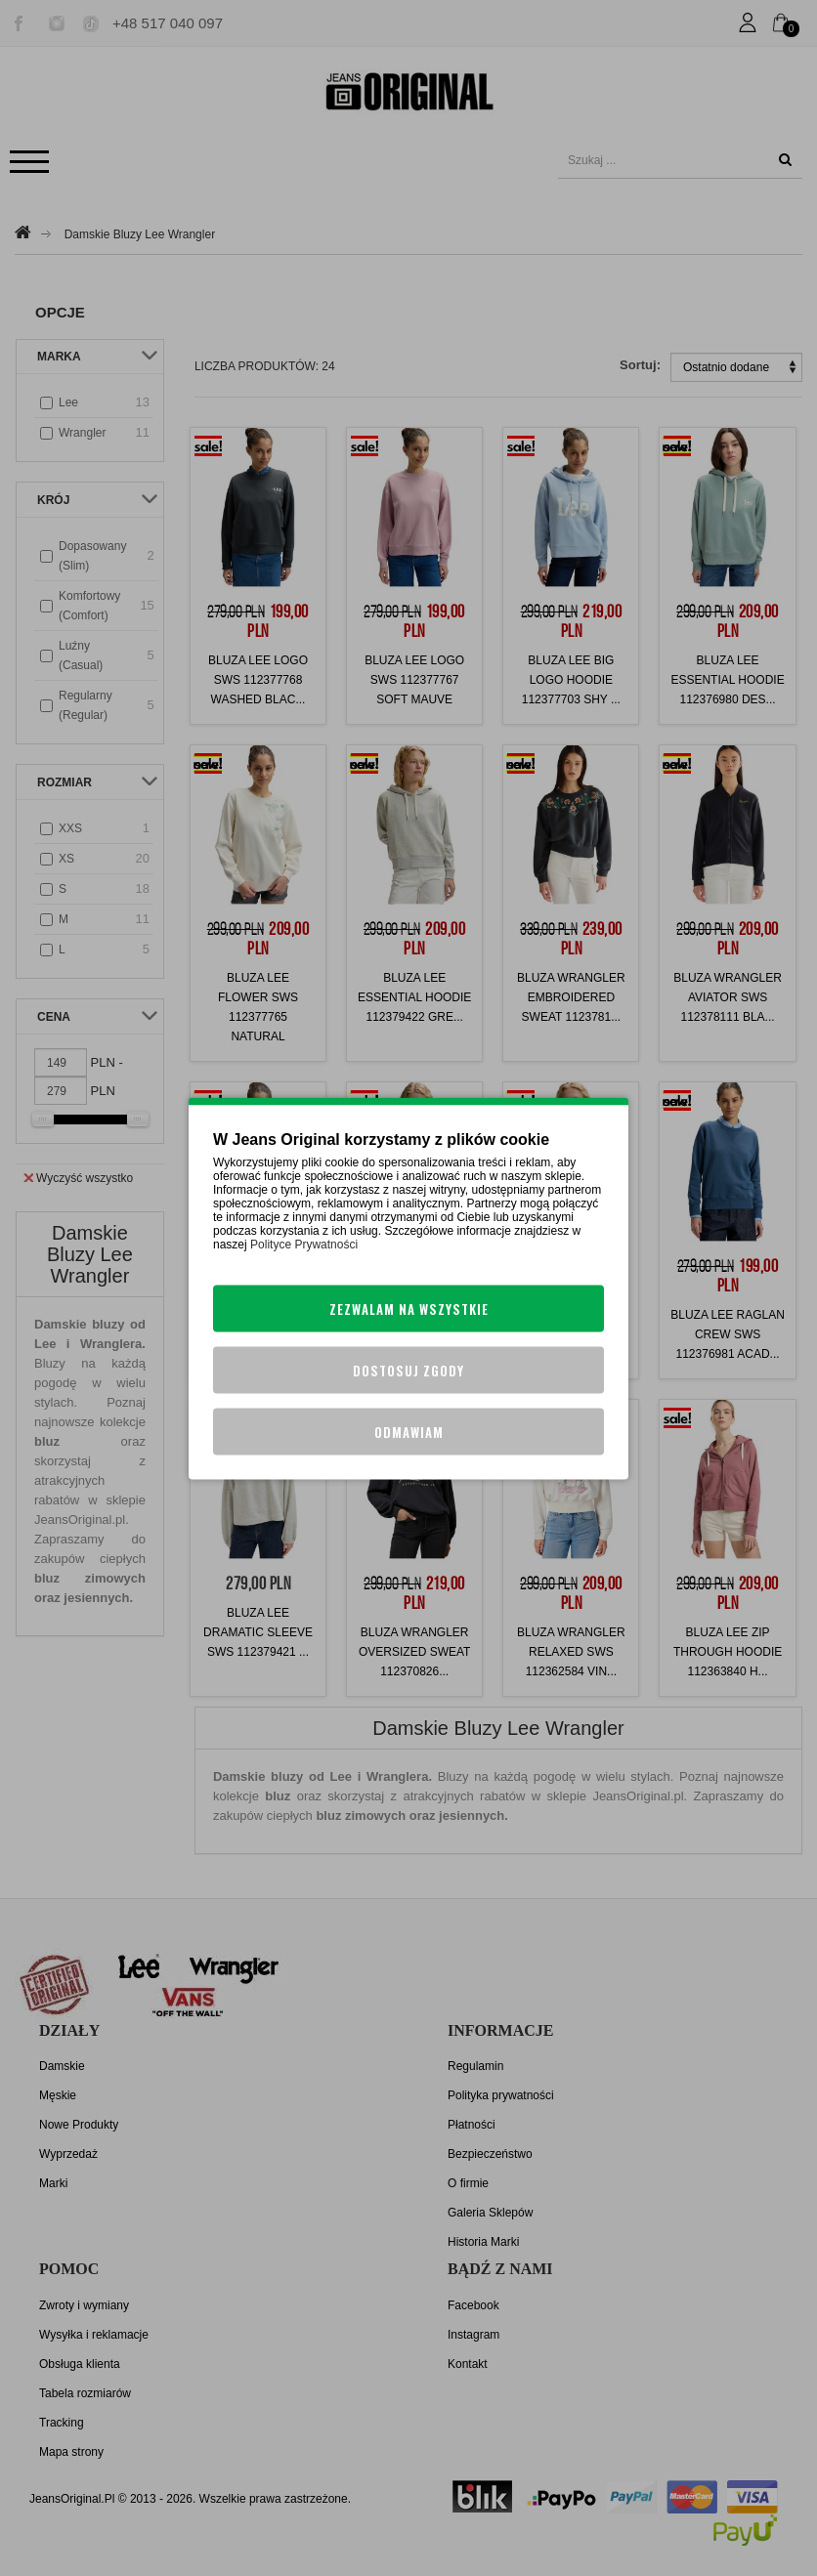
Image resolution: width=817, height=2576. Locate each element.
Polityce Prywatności (304, 1243)
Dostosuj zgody (408, 1369)
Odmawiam (409, 1431)
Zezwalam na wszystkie (409, 1308)
